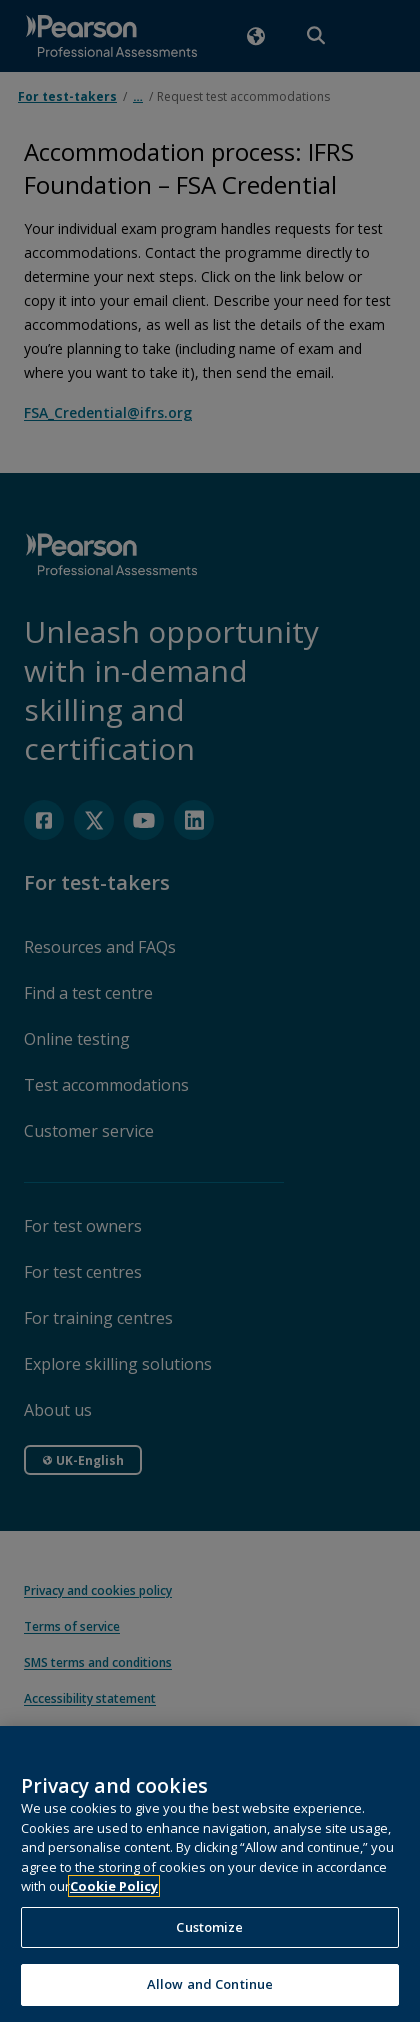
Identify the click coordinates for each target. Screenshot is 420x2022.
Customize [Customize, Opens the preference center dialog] (209, 1942)
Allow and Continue (210, 2000)
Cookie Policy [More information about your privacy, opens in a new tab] (114, 1902)
